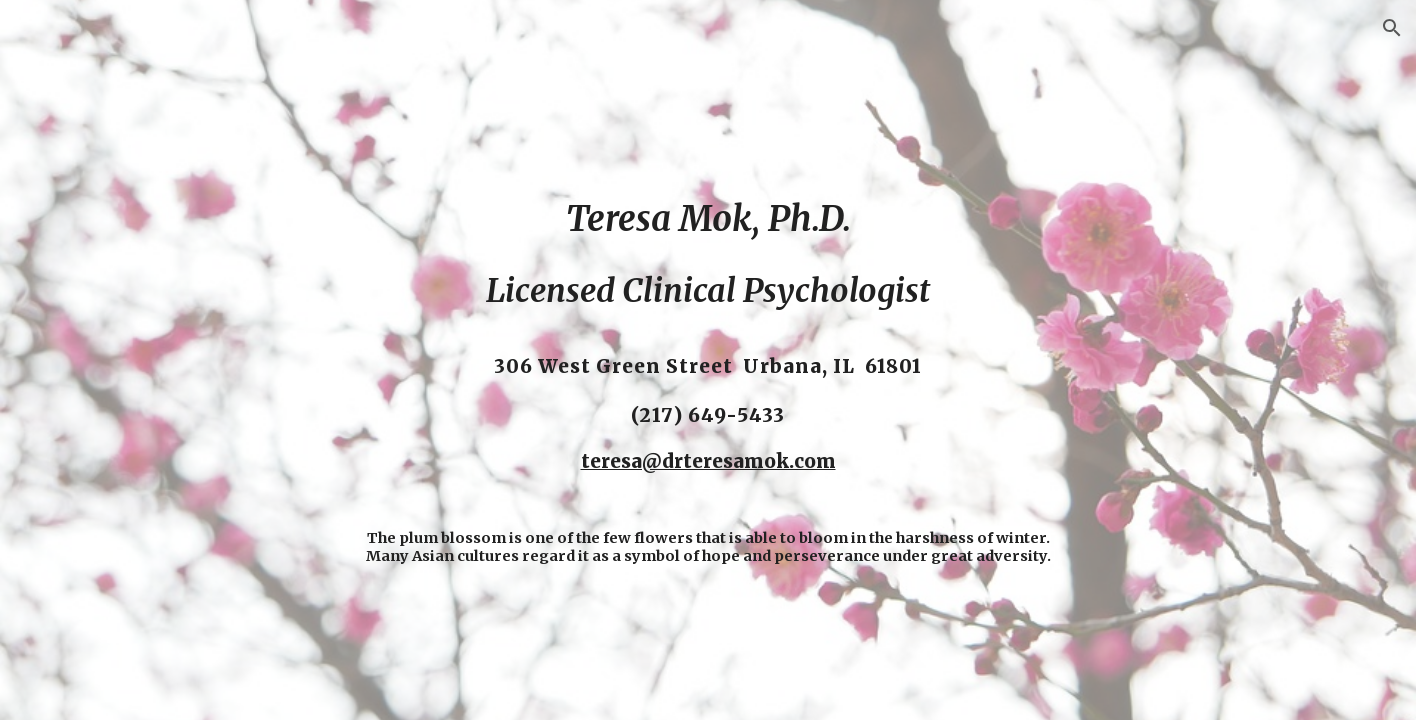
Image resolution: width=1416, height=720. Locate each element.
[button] (1392, 28)
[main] (708, 359)
